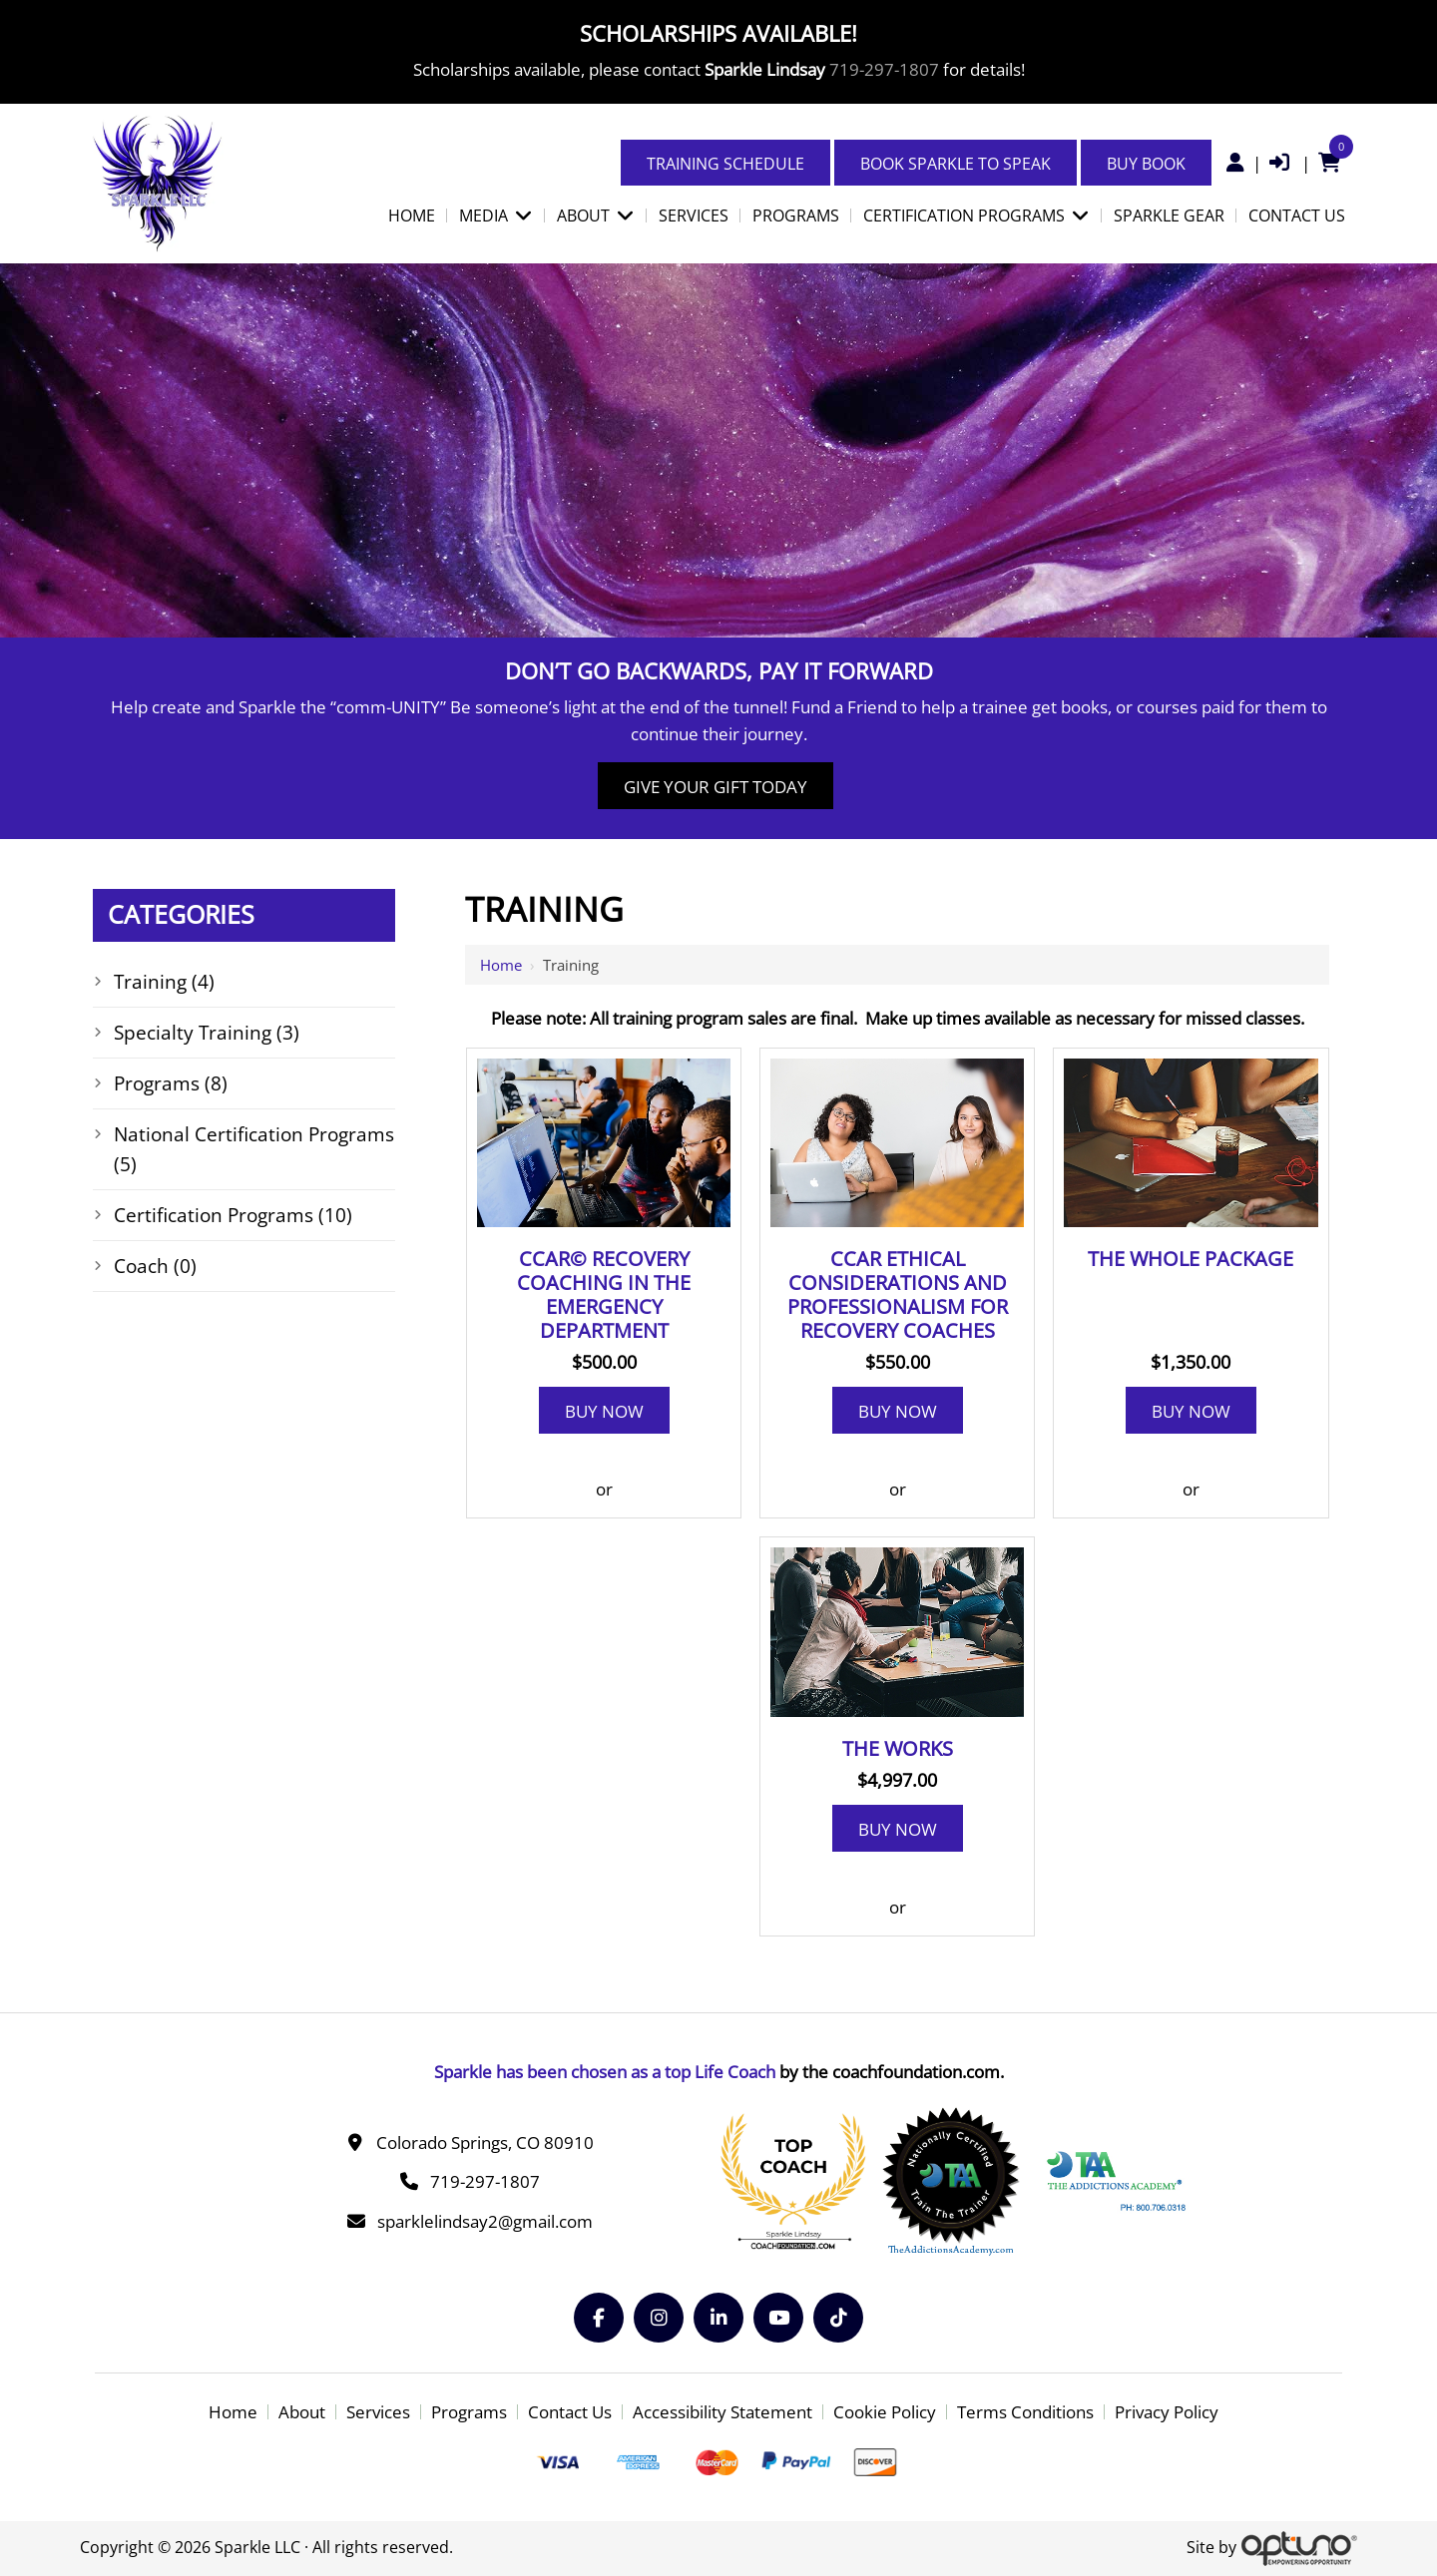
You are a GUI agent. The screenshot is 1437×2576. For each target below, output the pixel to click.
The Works (897, 1749)
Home (501, 965)
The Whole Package (1190, 1259)
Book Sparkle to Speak (955, 164)
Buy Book (1146, 164)
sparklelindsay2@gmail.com (485, 2221)
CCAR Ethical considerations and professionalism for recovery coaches (897, 1295)
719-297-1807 (884, 69)
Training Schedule (725, 164)
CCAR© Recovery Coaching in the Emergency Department (604, 1295)
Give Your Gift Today (715, 786)
